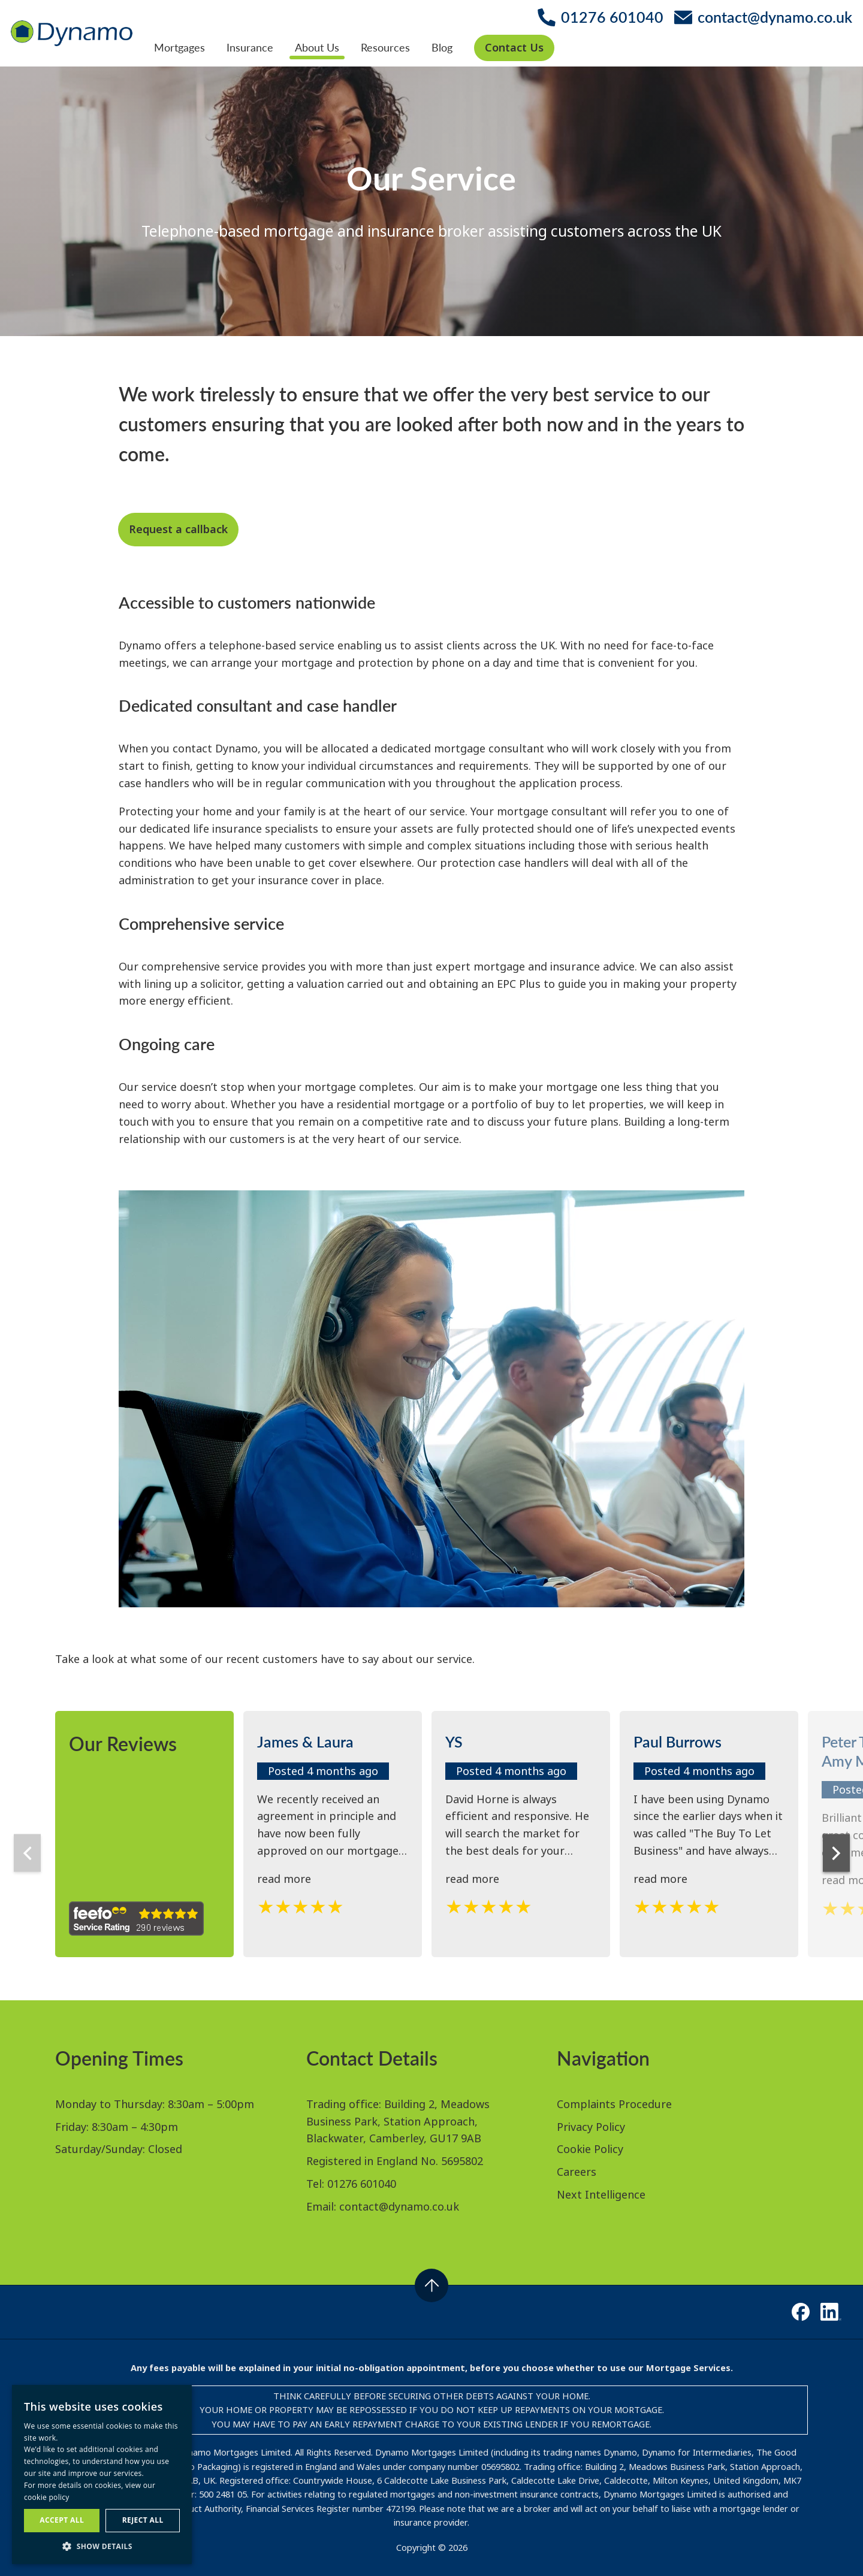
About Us (317, 47)
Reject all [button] (143, 2520)
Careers (576, 2171)
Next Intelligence (601, 2194)
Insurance (250, 47)
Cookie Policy (590, 2149)
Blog (442, 47)
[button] (102, 2546)
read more (284, 1878)
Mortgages (179, 47)
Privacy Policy (591, 2127)
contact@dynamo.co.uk (399, 2206)
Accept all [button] (62, 2520)
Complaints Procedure (614, 2104)
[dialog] (102, 2474)
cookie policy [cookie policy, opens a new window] (47, 2497)
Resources (385, 47)
